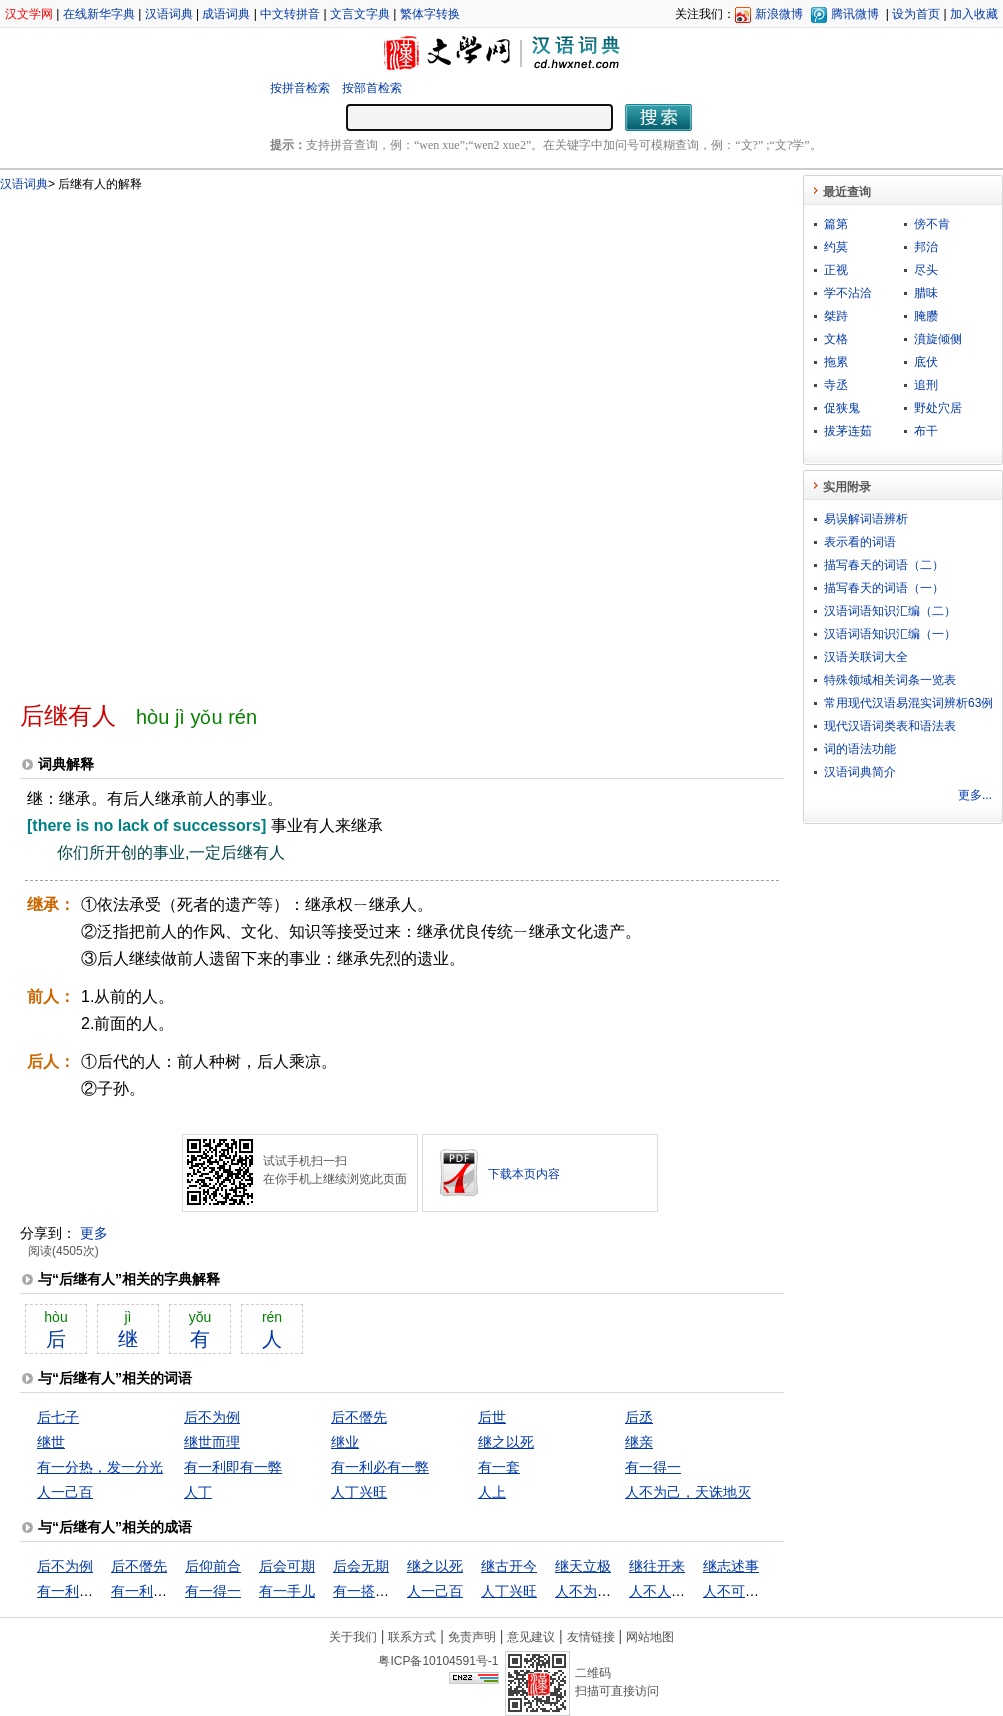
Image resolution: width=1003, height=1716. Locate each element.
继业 (345, 1442)
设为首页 (916, 14)
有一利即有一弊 (233, 1467)
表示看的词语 (860, 542)
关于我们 (353, 1637)
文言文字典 (360, 14)
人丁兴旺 (359, 1492)
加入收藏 (974, 14)
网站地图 (650, 1637)
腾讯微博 (855, 14)
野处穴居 (938, 408)
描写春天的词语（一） (884, 588)
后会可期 (287, 1566)
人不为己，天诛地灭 (688, 1492)
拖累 (836, 362)
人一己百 (65, 1492)
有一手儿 (287, 1591)
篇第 (836, 224)
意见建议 (531, 1637)
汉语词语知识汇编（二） (890, 611)
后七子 (58, 1417)
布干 (926, 431)
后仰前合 (213, 1566)
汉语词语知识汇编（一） (890, 634)
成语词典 (226, 14)
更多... (975, 795)
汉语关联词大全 (866, 657)
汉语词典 (169, 14)
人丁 (198, 1492)
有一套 (499, 1467)
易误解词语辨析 (866, 519)
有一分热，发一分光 (100, 1467)
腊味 (926, 293)
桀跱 (836, 316)
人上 (492, 1492)
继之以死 (506, 1442)
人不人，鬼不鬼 (678, 1591)
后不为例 (212, 1417)
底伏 (926, 362)
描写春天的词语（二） (884, 565)
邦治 (926, 247)
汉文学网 (29, 14)
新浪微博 (779, 14)
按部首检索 (372, 88)
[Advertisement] (240, 438)
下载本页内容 (524, 1174)
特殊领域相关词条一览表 (890, 680)
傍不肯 (932, 224)
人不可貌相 (738, 1591)
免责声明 (472, 1637)
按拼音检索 (300, 88)
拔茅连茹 (848, 431)
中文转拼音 (290, 14)
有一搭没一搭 (375, 1591)
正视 (836, 270)
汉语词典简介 (860, 772)
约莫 (836, 247)
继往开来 (657, 1566)
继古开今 (509, 1566)
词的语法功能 (860, 749)
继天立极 (583, 1566)
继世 (51, 1442)
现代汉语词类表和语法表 (890, 726)
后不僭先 (359, 1417)
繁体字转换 (430, 14)
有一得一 (653, 1467)
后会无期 (361, 1566)
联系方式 (412, 1637)
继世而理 (212, 1442)
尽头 (926, 270)
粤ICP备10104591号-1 (438, 1661)
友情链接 (591, 1637)
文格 (836, 339)
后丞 (639, 1417)
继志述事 (731, 1566)
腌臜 (926, 316)
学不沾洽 (848, 293)
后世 (492, 1417)
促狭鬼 (842, 408)
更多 (94, 1233)
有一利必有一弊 (380, 1467)
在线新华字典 (99, 14)
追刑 (926, 385)
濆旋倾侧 (938, 339)
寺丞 (836, 385)
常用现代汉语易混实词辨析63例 (908, 703)
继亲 (639, 1442)
